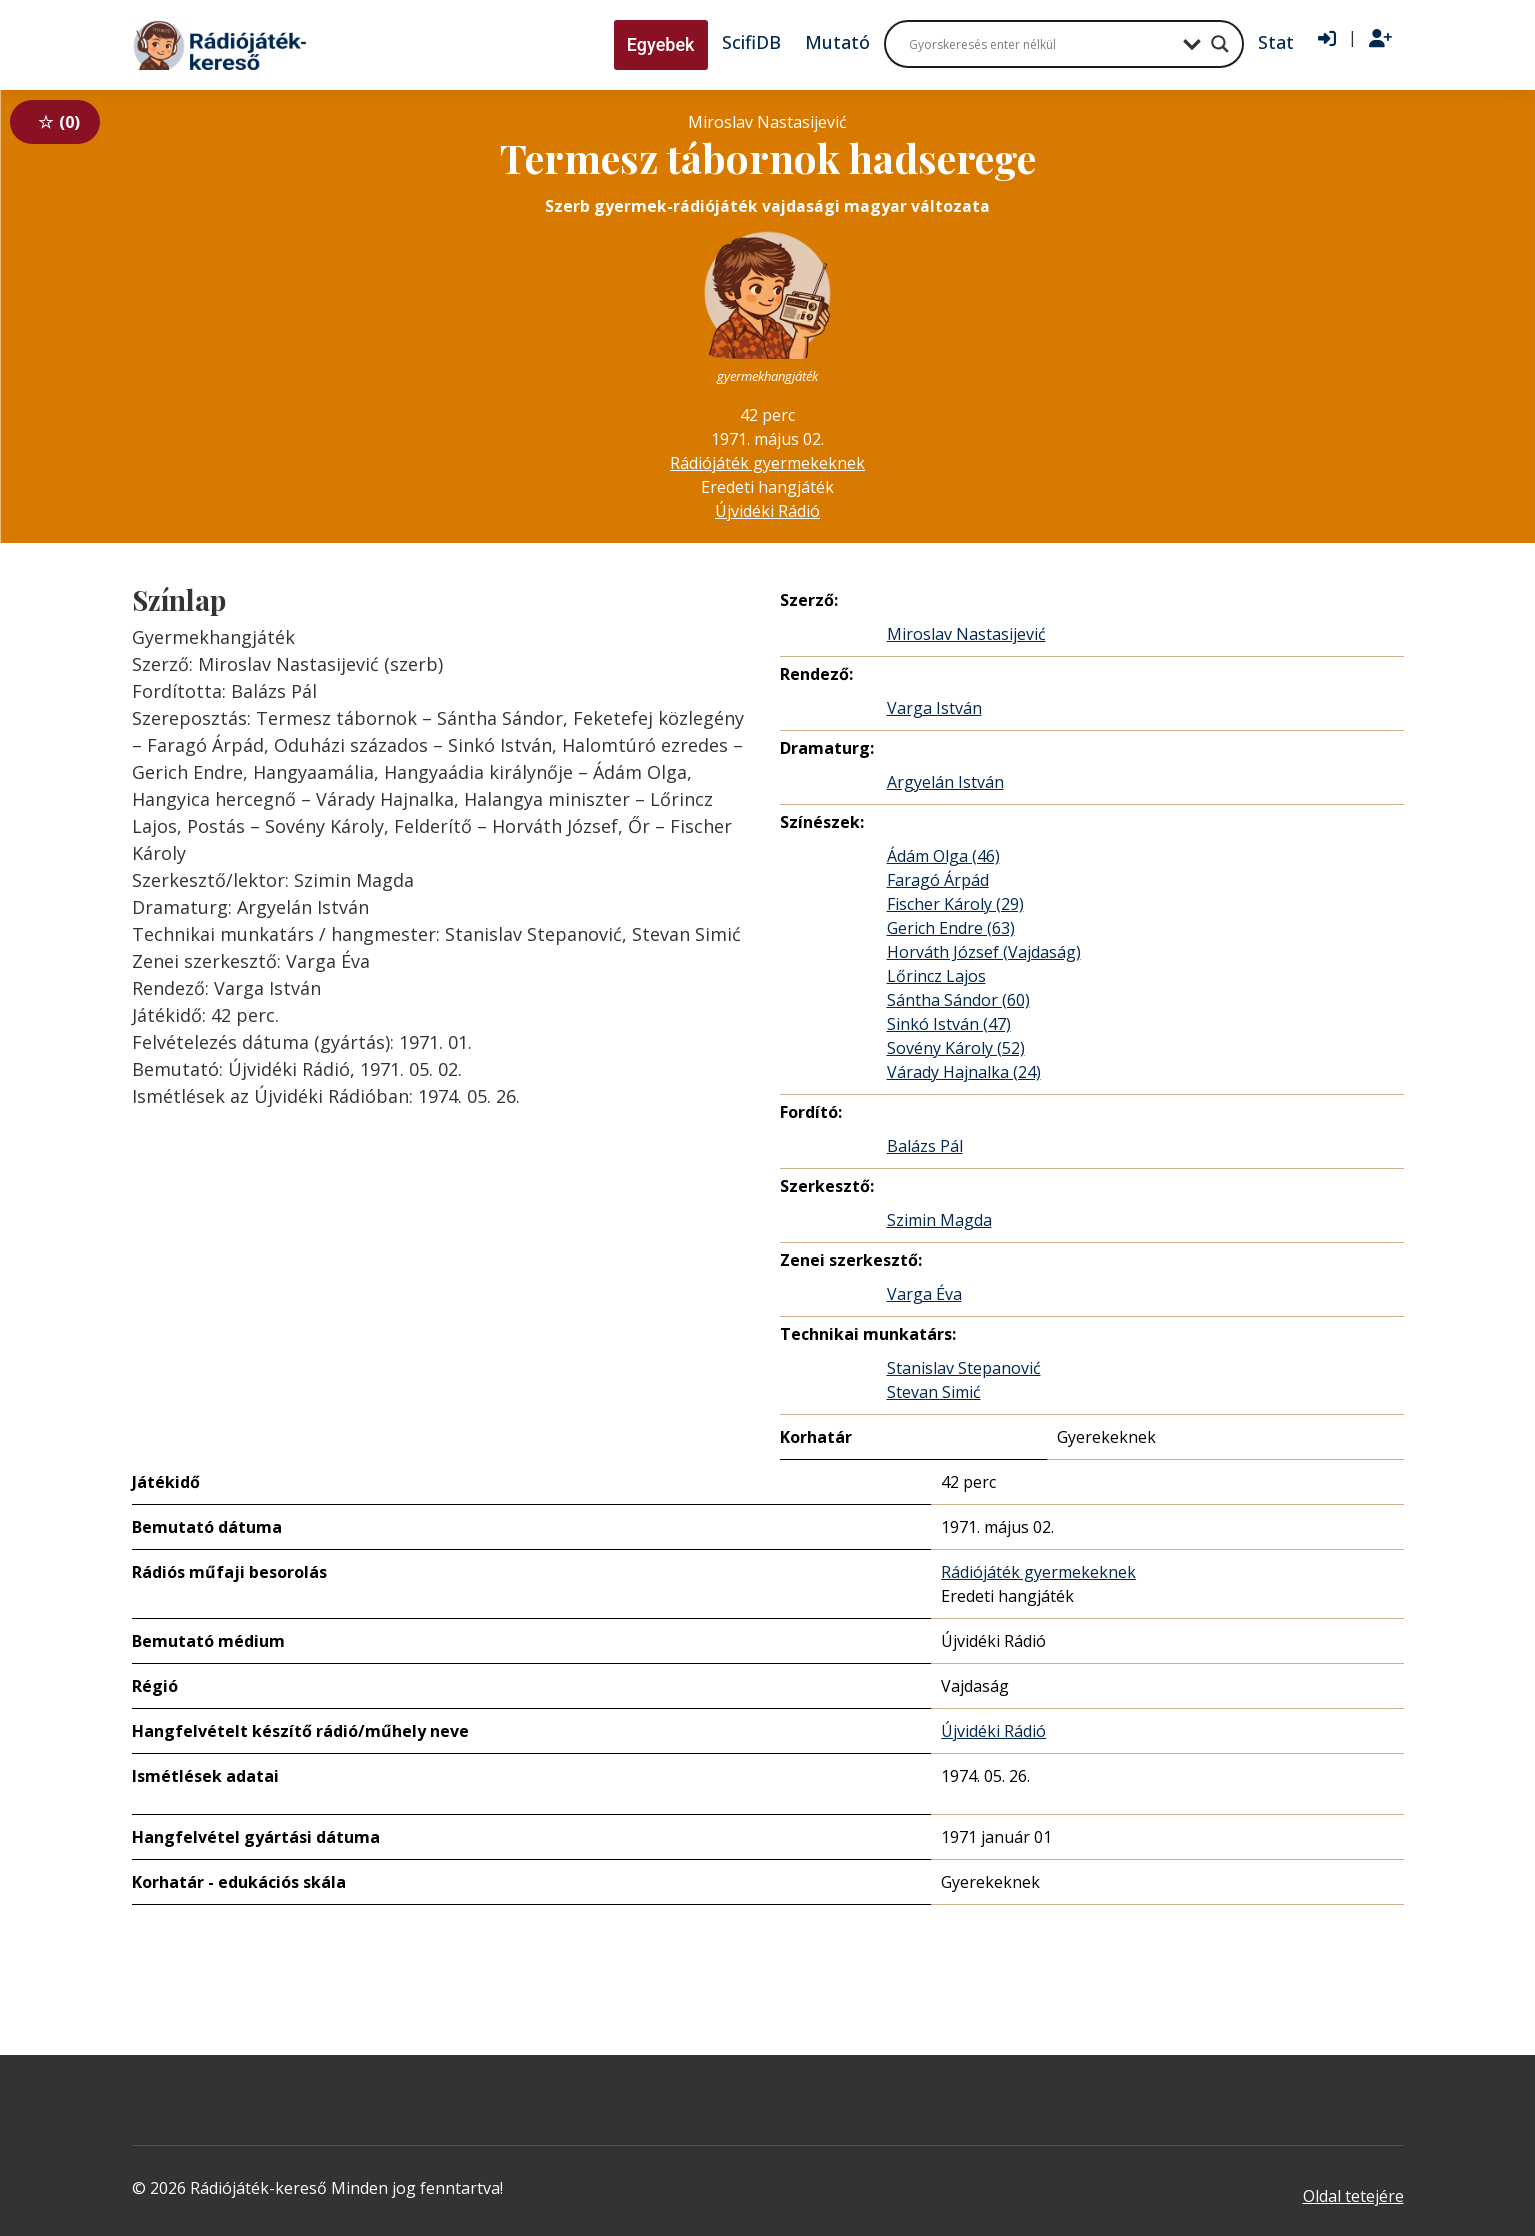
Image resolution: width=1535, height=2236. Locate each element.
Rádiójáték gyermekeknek (767, 463)
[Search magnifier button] (1220, 44)
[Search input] (1041, 44)
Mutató (837, 42)
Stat (1276, 42)
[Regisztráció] (1380, 39)
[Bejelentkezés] (1327, 39)
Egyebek (661, 44)
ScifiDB (751, 42)
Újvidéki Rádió (767, 511)
